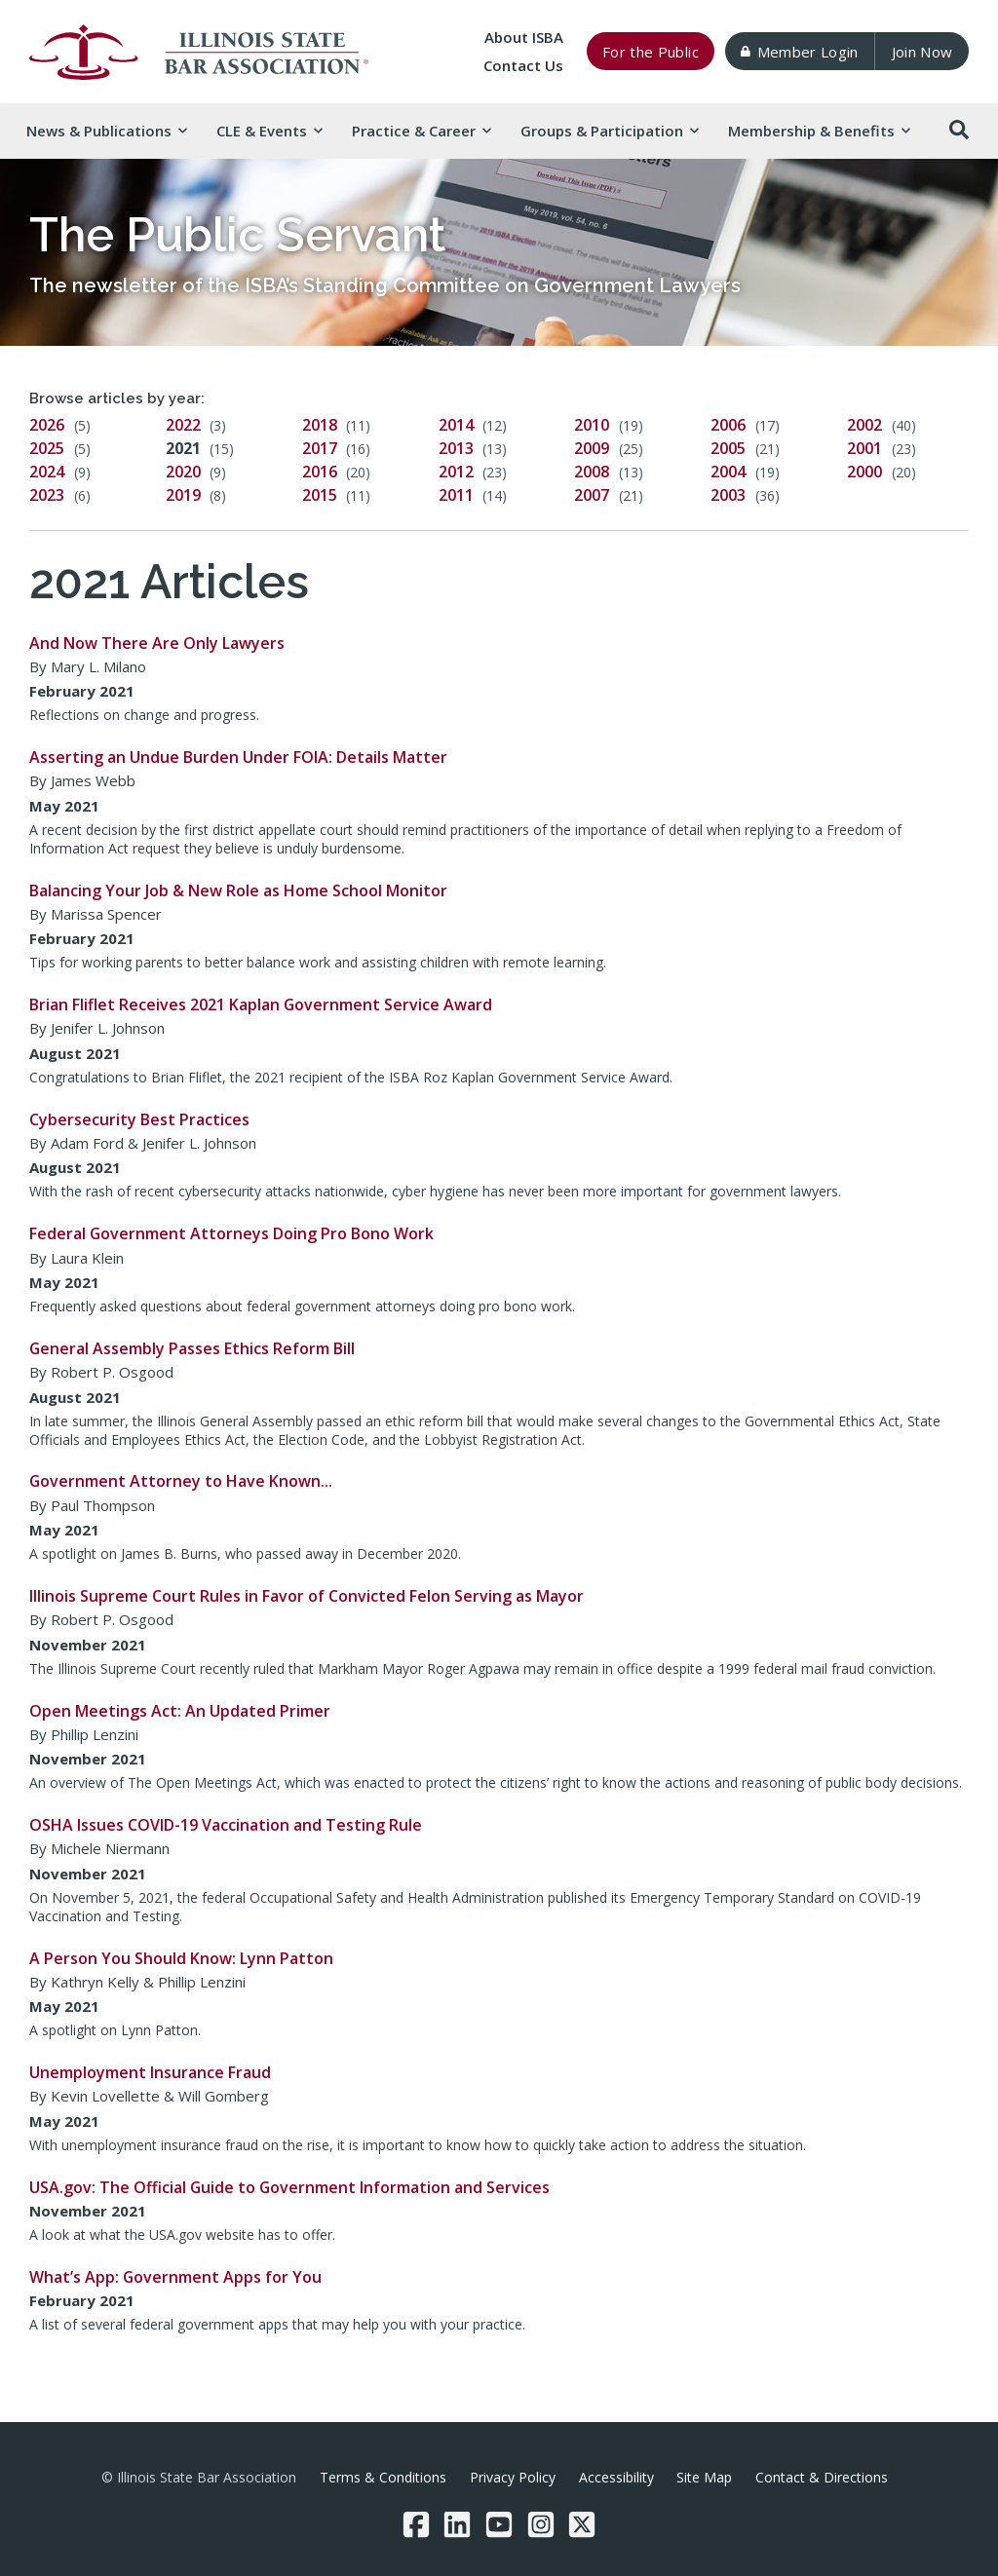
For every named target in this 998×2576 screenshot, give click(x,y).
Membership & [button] (818, 130)
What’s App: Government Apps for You (175, 2277)
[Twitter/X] (581, 2524)
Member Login (799, 51)
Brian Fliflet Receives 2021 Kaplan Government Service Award (260, 1004)
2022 (183, 425)
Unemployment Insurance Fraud (150, 2072)
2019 (183, 495)
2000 (864, 471)
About (523, 37)
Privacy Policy (513, 2477)
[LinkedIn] (457, 2524)
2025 (46, 448)
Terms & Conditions (383, 2477)
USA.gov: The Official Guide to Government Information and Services (289, 2187)
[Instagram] (541, 2524)
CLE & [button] (269, 130)
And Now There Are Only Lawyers (157, 643)
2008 (591, 471)
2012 (456, 471)
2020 (183, 471)
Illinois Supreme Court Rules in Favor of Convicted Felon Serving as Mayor (306, 1596)
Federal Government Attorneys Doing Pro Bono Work (231, 1233)
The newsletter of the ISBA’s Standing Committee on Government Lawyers (385, 285)
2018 (319, 425)
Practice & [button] (421, 130)
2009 (591, 448)
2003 (728, 495)
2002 (864, 425)
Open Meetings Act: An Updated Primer (179, 1711)
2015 (319, 495)
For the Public (650, 51)
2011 (456, 495)
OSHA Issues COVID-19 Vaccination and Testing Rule (225, 1825)
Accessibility (616, 2477)
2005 (728, 448)
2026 (46, 425)
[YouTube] (499, 2524)
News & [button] (106, 130)
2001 (864, 448)
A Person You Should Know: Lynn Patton (181, 1958)
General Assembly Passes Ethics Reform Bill (192, 1348)
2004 (728, 471)
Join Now (922, 51)
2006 (728, 425)
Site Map (704, 2477)
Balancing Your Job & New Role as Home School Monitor (238, 890)
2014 (456, 425)
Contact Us (523, 65)
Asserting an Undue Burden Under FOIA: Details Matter (238, 757)
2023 (46, 495)
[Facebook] (416, 2524)
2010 (591, 425)
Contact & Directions (821, 2477)
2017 (319, 448)
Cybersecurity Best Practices (139, 1119)
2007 (591, 495)
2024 (46, 471)
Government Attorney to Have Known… (180, 1481)
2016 (319, 471)
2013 (456, 448)
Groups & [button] (609, 130)
